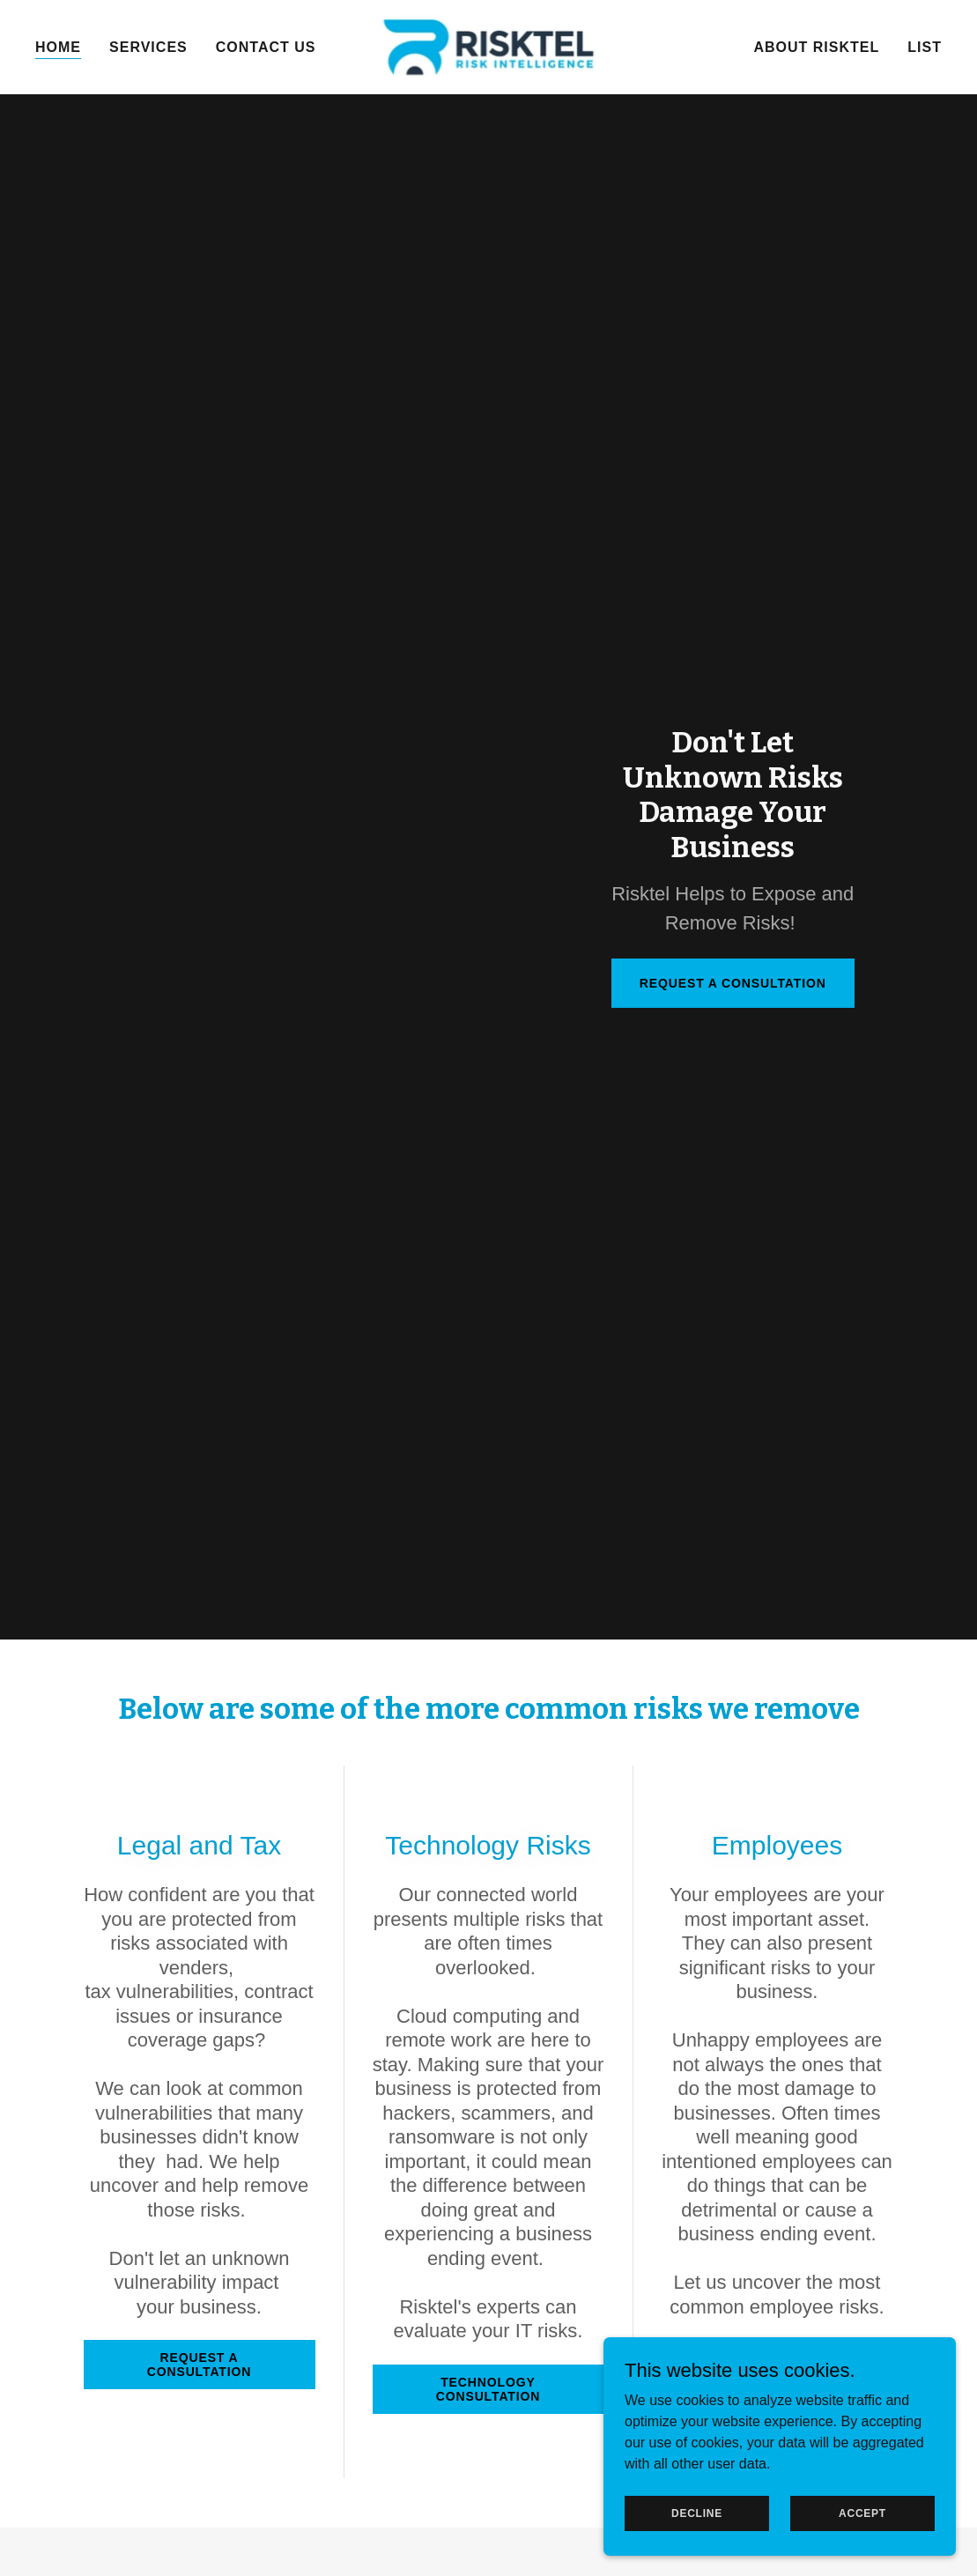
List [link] (924, 47)
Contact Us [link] (266, 47)
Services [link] (148, 47)
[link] (489, 46)
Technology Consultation (488, 2389)
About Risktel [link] (816, 47)
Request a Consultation (733, 983)
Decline (696, 2512)
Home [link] (58, 47)
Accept (862, 2512)
